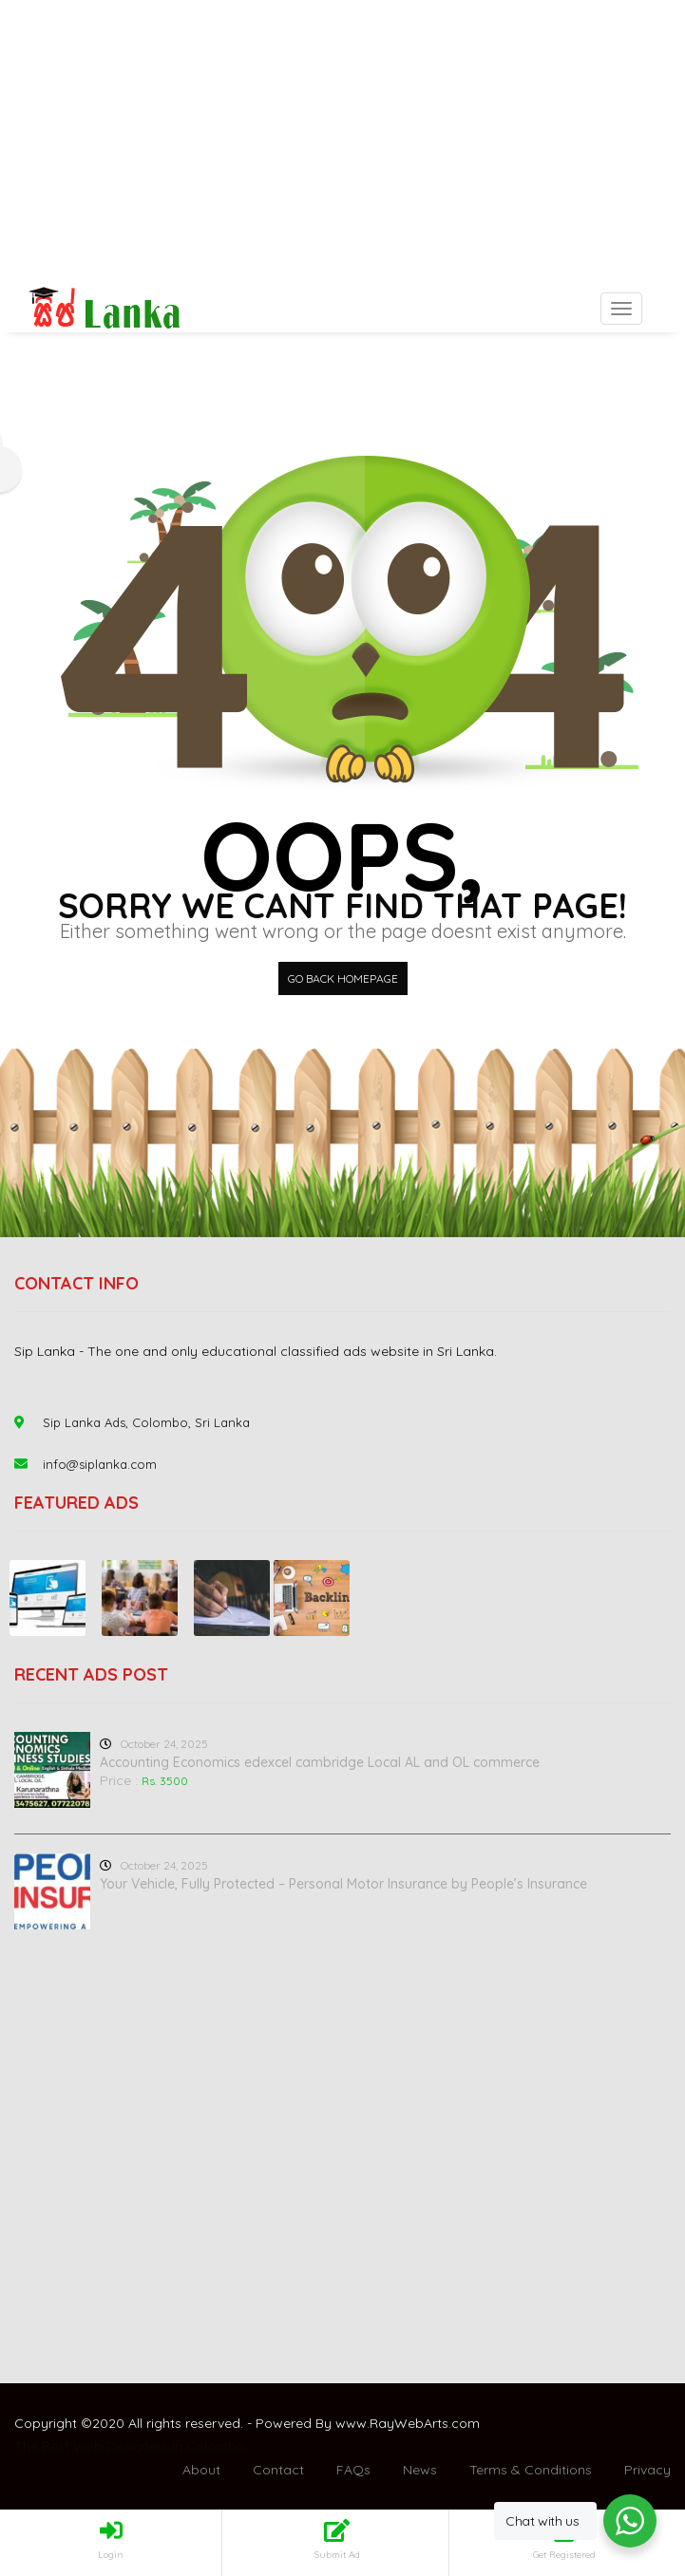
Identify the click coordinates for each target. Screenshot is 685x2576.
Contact (278, 2469)
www (351, 2423)
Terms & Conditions (530, 2469)
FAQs (353, 2469)
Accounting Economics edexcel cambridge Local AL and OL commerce (320, 1762)
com (465, 2423)
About (201, 2469)
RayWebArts (409, 2423)
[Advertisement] (342, 142)
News (420, 2469)
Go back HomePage (343, 978)
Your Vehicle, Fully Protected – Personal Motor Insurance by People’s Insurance (343, 1883)
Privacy (647, 2469)
